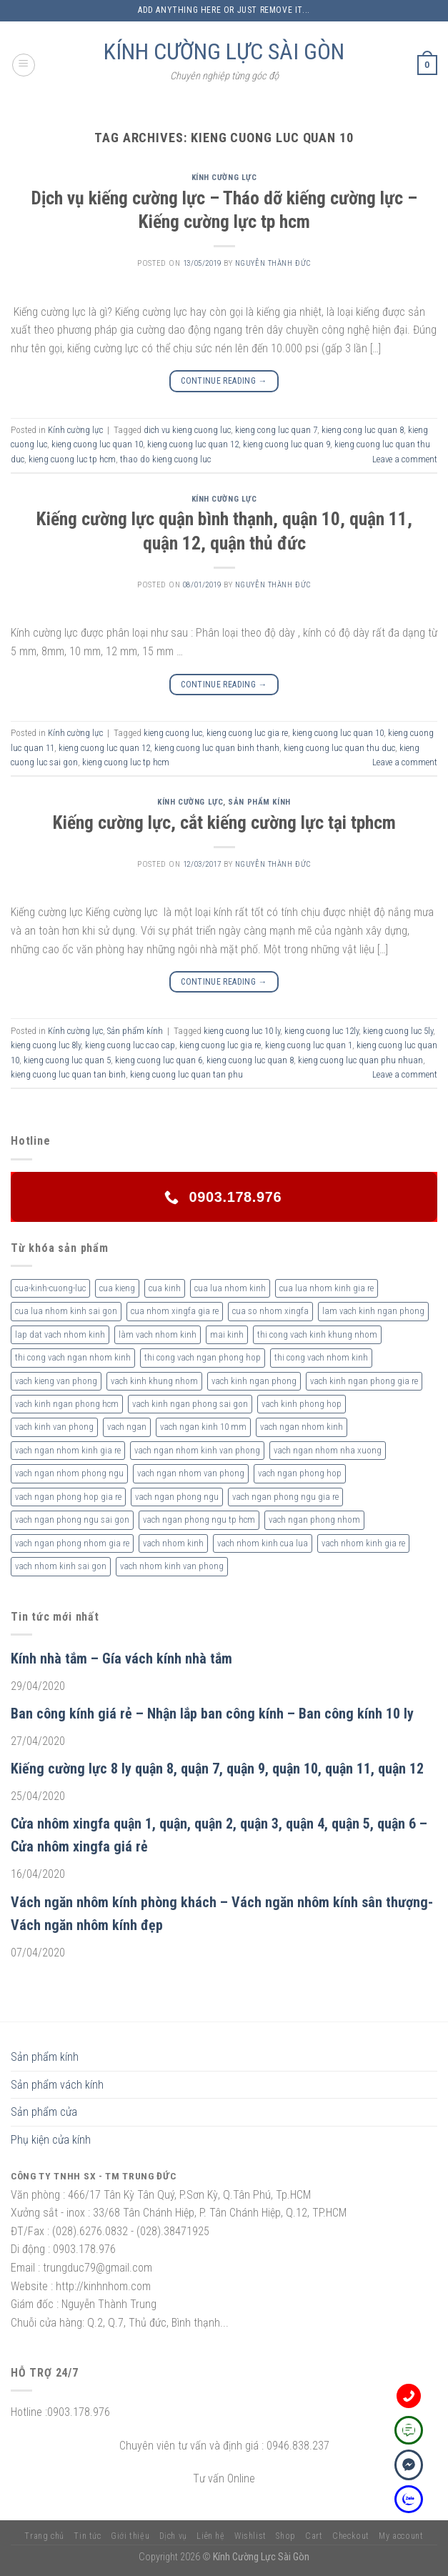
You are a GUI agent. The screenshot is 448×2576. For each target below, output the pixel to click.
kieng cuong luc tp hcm (72, 459)
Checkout (350, 2536)
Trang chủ (44, 2536)
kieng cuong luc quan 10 (97, 444)
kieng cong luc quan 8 (363, 429)
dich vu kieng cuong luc (187, 429)
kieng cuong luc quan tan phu (186, 1074)
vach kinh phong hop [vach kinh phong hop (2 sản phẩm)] (302, 1403)
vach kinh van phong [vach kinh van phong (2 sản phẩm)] (54, 1426)
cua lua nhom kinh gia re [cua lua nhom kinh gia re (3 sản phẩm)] (326, 1288)
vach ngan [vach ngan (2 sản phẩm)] (126, 1426)
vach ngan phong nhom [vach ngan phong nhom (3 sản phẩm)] (314, 1519)
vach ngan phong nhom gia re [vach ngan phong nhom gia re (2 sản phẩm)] (72, 1543)
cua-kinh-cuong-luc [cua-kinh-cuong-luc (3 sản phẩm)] (50, 1288)
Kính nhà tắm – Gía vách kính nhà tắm (121, 1658)
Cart (313, 2536)
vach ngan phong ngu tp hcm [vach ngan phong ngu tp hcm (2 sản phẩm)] (199, 1519)
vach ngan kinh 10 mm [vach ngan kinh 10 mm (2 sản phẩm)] (203, 1426)
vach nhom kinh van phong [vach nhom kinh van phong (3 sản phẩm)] (172, 1566)
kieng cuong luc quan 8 (250, 1060)
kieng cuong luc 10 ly (242, 1030)
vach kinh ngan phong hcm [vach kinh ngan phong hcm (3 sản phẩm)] (67, 1403)
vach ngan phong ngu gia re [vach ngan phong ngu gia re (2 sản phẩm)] (285, 1496)
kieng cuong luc (173, 732)
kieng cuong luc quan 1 (308, 1045)
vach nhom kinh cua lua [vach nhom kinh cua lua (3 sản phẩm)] (262, 1543)
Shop (285, 2536)
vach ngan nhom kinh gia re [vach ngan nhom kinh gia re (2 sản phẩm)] (68, 1450)
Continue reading (224, 381)
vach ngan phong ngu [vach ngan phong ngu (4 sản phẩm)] (177, 1496)
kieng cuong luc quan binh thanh (216, 747)
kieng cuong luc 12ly (321, 1030)
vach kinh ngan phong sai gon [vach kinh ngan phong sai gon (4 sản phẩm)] (190, 1403)
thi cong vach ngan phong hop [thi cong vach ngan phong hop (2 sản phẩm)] (202, 1357)
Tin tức (87, 2536)
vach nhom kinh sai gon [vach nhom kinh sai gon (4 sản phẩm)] (60, 1566)
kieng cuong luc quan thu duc (339, 747)
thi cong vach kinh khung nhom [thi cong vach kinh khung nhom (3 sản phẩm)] (317, 1334)
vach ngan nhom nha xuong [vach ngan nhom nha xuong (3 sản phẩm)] (328, 1450)
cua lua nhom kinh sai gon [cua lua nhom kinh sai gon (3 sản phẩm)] (66, 1311)
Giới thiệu (130, 2536)
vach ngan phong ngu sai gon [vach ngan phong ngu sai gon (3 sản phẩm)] (72, 1519)
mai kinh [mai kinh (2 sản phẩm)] (227, 1334)
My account (401, 2536)
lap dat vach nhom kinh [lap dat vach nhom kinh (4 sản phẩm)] (60, 1334)
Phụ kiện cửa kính (51, 2140)
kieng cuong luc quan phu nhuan (360, 1060)
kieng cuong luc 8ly (46, 1045)
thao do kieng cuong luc (165, 459)
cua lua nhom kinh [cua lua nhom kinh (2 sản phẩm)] (230, 1288)
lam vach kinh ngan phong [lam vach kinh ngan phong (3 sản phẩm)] (373, 1311)
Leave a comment (404, 459)
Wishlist (250, 2536)
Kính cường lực (224, 177)
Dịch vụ (173, 2536)
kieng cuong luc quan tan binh (68, 1074)
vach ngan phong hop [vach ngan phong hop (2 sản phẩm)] (300, 1473)
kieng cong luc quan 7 (276, 429)
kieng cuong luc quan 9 (286, 444)
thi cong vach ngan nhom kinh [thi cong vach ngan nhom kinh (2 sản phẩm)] (73, 1357)
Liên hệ (210, 2536)
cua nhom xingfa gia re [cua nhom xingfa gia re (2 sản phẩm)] (175, 1311)
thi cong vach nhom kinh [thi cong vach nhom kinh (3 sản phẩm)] (321, 1357)
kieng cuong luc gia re (247, 732)
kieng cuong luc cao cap (130, 1045)
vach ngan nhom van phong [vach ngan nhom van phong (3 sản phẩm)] (190, 1473)
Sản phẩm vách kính (57, 2085)
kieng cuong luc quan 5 (67, 1060)
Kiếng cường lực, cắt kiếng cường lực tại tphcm (224, 822)
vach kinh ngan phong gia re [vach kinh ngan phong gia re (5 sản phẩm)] (364, 1381)
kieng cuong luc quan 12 (193, 444)
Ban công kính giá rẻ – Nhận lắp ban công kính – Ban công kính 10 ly (212, 1713)
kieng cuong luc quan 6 (158, 1060)
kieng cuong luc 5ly (398, 1030)
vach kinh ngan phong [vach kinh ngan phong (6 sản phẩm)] (254, 1381)
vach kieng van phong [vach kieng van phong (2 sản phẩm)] (56, 1381)
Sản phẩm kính (259, 802)
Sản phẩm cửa (44, 2112)
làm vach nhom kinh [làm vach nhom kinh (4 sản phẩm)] (157, 1334)
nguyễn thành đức (273, 263)
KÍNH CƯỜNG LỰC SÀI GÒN (224, 51)
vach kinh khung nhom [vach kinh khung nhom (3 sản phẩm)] (154, 1381)
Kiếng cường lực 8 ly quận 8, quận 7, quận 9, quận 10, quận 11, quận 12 (217, 1768)
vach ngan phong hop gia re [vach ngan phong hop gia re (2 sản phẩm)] (68, 1496)
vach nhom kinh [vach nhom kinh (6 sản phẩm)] (173, 1543)
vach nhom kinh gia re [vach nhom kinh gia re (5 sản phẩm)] (363, 1543)
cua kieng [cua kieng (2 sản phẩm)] (117, 1288)
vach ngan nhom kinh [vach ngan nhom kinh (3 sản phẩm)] (301, 1426)
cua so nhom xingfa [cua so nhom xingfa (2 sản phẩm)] (270, 1311)
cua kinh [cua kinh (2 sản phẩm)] (165, 1288)
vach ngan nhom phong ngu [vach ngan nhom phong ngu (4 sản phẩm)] (69, 1473)
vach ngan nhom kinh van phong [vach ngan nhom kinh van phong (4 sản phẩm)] (197, 1450)
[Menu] (23, 65)
